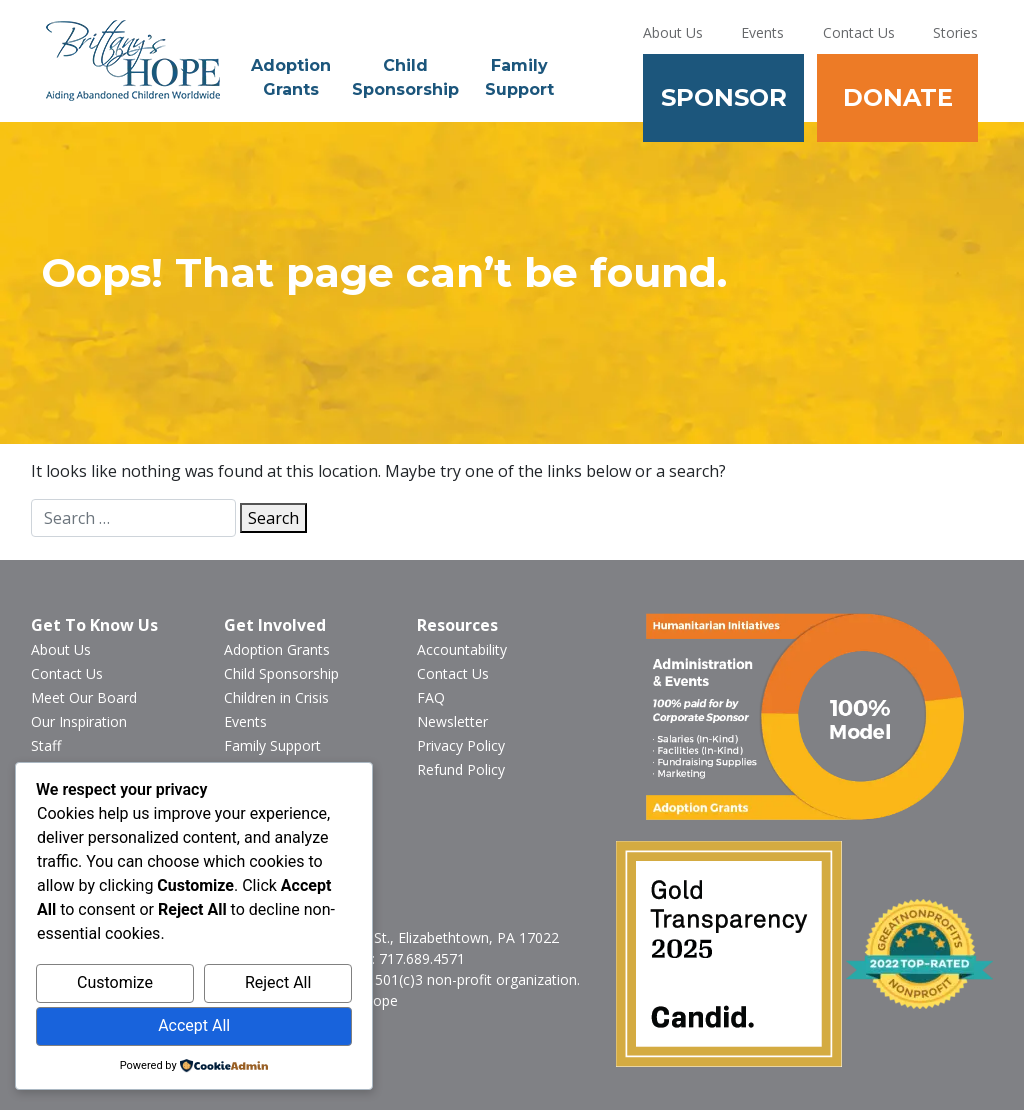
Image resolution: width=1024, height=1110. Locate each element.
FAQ (431, 697)
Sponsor (724, 97)
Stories (955, 32)
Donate (898, 97)
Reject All (278, 982)
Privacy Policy (461, 745)
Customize (115, 982)
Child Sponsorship (405, 77)
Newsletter (452, 721)
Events (762, 32)
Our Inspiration (79, 721)
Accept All (194, 1025)
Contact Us (859, 32)
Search (273, 518)
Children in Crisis (276, 697)
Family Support (519, 77)
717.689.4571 (422, 958)
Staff (46, 745)
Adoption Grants (291, 77)
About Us (673, 32)
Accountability (462, 649)
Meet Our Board (84, 697)
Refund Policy (461, 769)
